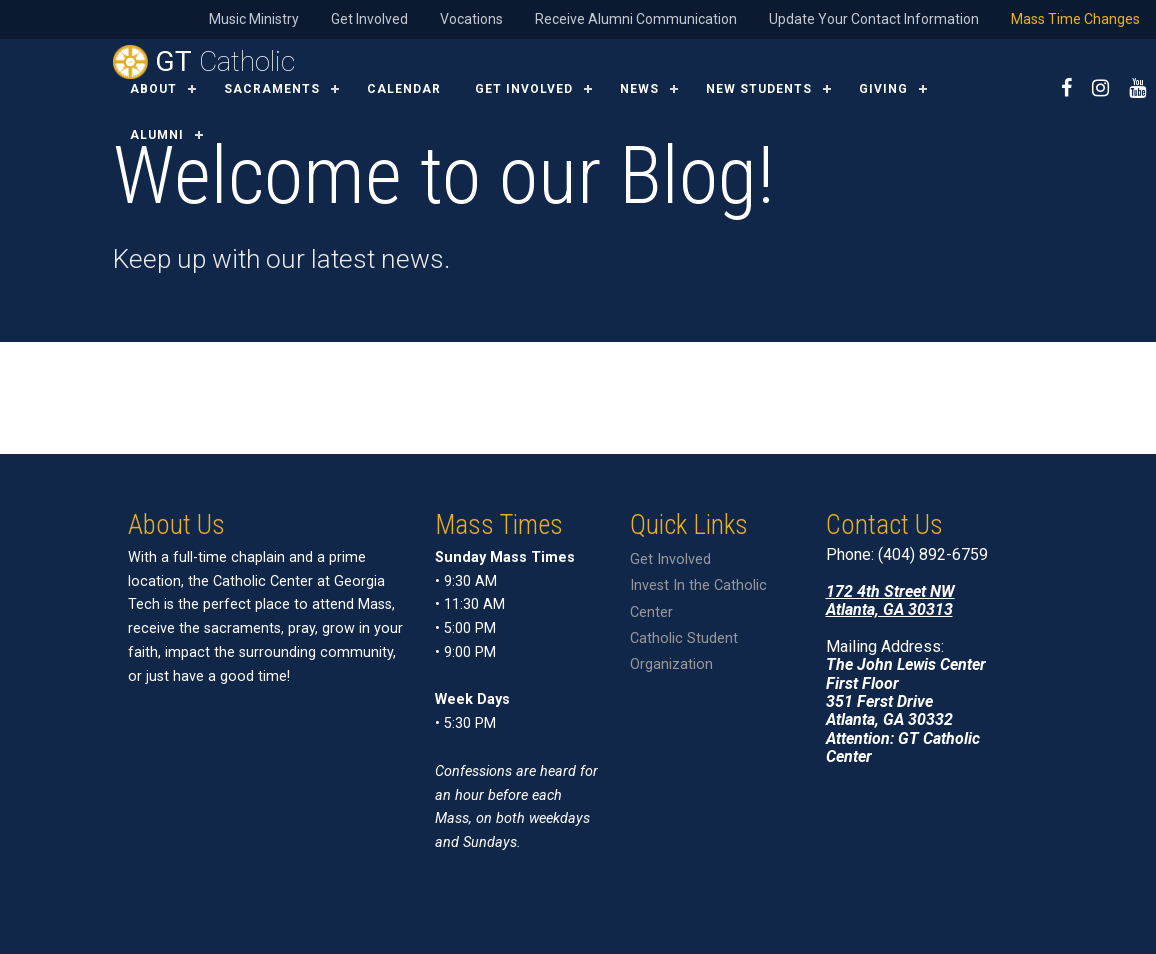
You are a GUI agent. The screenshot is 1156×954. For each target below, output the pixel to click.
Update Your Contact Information (874, 19)
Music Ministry (254, 19)
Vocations (471, 19)
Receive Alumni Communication (636, 19)
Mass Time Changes (1075, 19)
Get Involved (369, 19)
